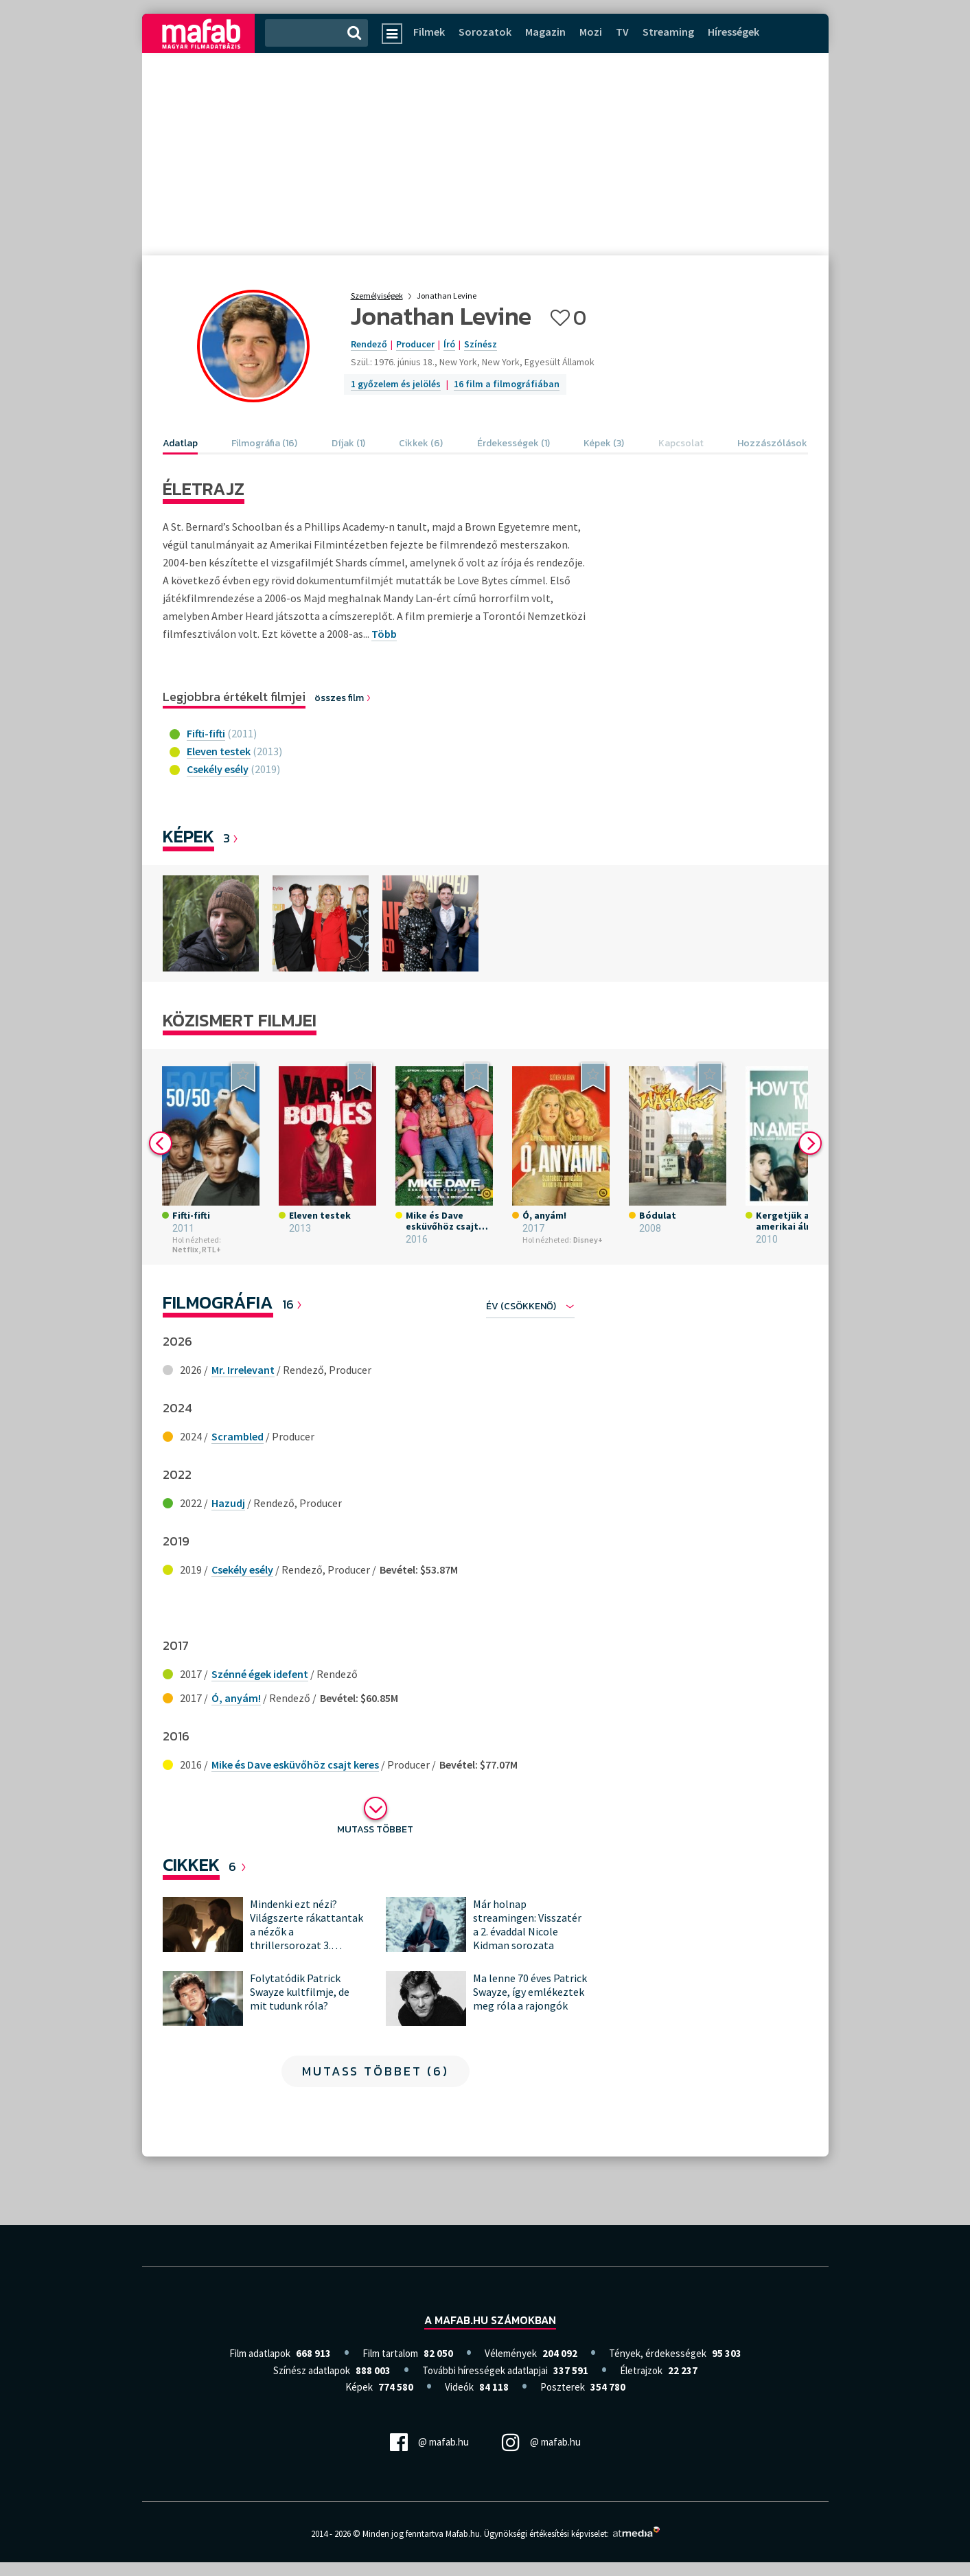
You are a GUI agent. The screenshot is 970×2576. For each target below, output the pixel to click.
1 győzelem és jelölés (396, 384)
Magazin (545, 31)
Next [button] (810, 1143)
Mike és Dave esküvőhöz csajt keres (295, 1764)
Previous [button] (160, 1143)
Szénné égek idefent (259, 1674)
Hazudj (228, 1503)
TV (622, 31)
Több (384, 634)
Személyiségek (377, 295)
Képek (188, 836)
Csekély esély (218, 769)
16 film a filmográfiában (506, 384)
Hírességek (733, 31)
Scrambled (237, 1436)
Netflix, (186, 1249)
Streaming (668, 31)
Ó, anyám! (236, 1698)
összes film (343, 698)
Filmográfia (218, 1302)
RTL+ (211, 1249)
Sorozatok (485, 31)
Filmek (429, 31)
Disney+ (588, 1239)
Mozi (590, 31)
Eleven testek (219, 751)
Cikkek (191, 1864)
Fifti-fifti (206, 733)
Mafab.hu (463, 2534)
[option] (211, 923)
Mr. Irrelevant (243, 1370)
